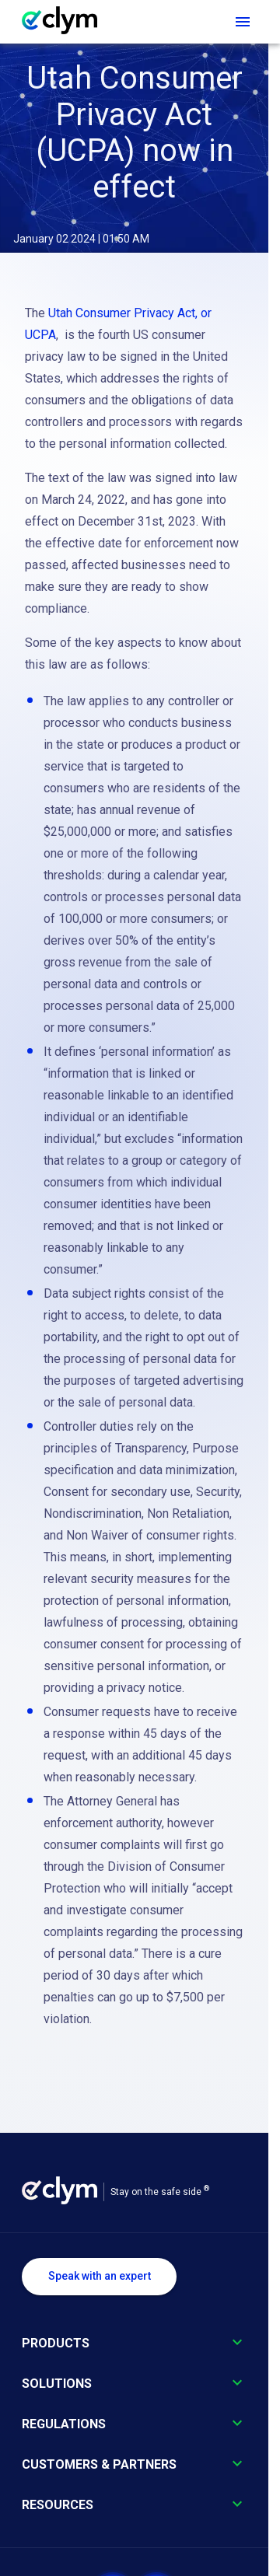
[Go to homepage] (67, 21)
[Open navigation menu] (243, 21)
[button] (134, 2353)
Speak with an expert (99, 2276)
